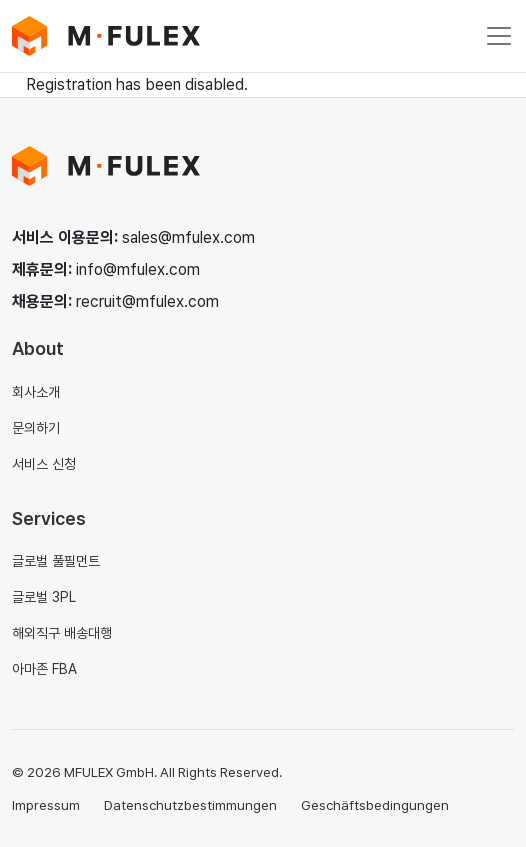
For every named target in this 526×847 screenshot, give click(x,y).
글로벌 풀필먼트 (56, 561)
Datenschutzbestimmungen (190, 805)
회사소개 (36, 392)
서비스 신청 (44, 464)
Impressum (46, 805)
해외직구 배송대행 (62, 633)
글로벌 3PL (44, 597)
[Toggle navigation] (499, 36)
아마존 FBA (44, 669)
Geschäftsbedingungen (375, 805)
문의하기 (36, 428)
